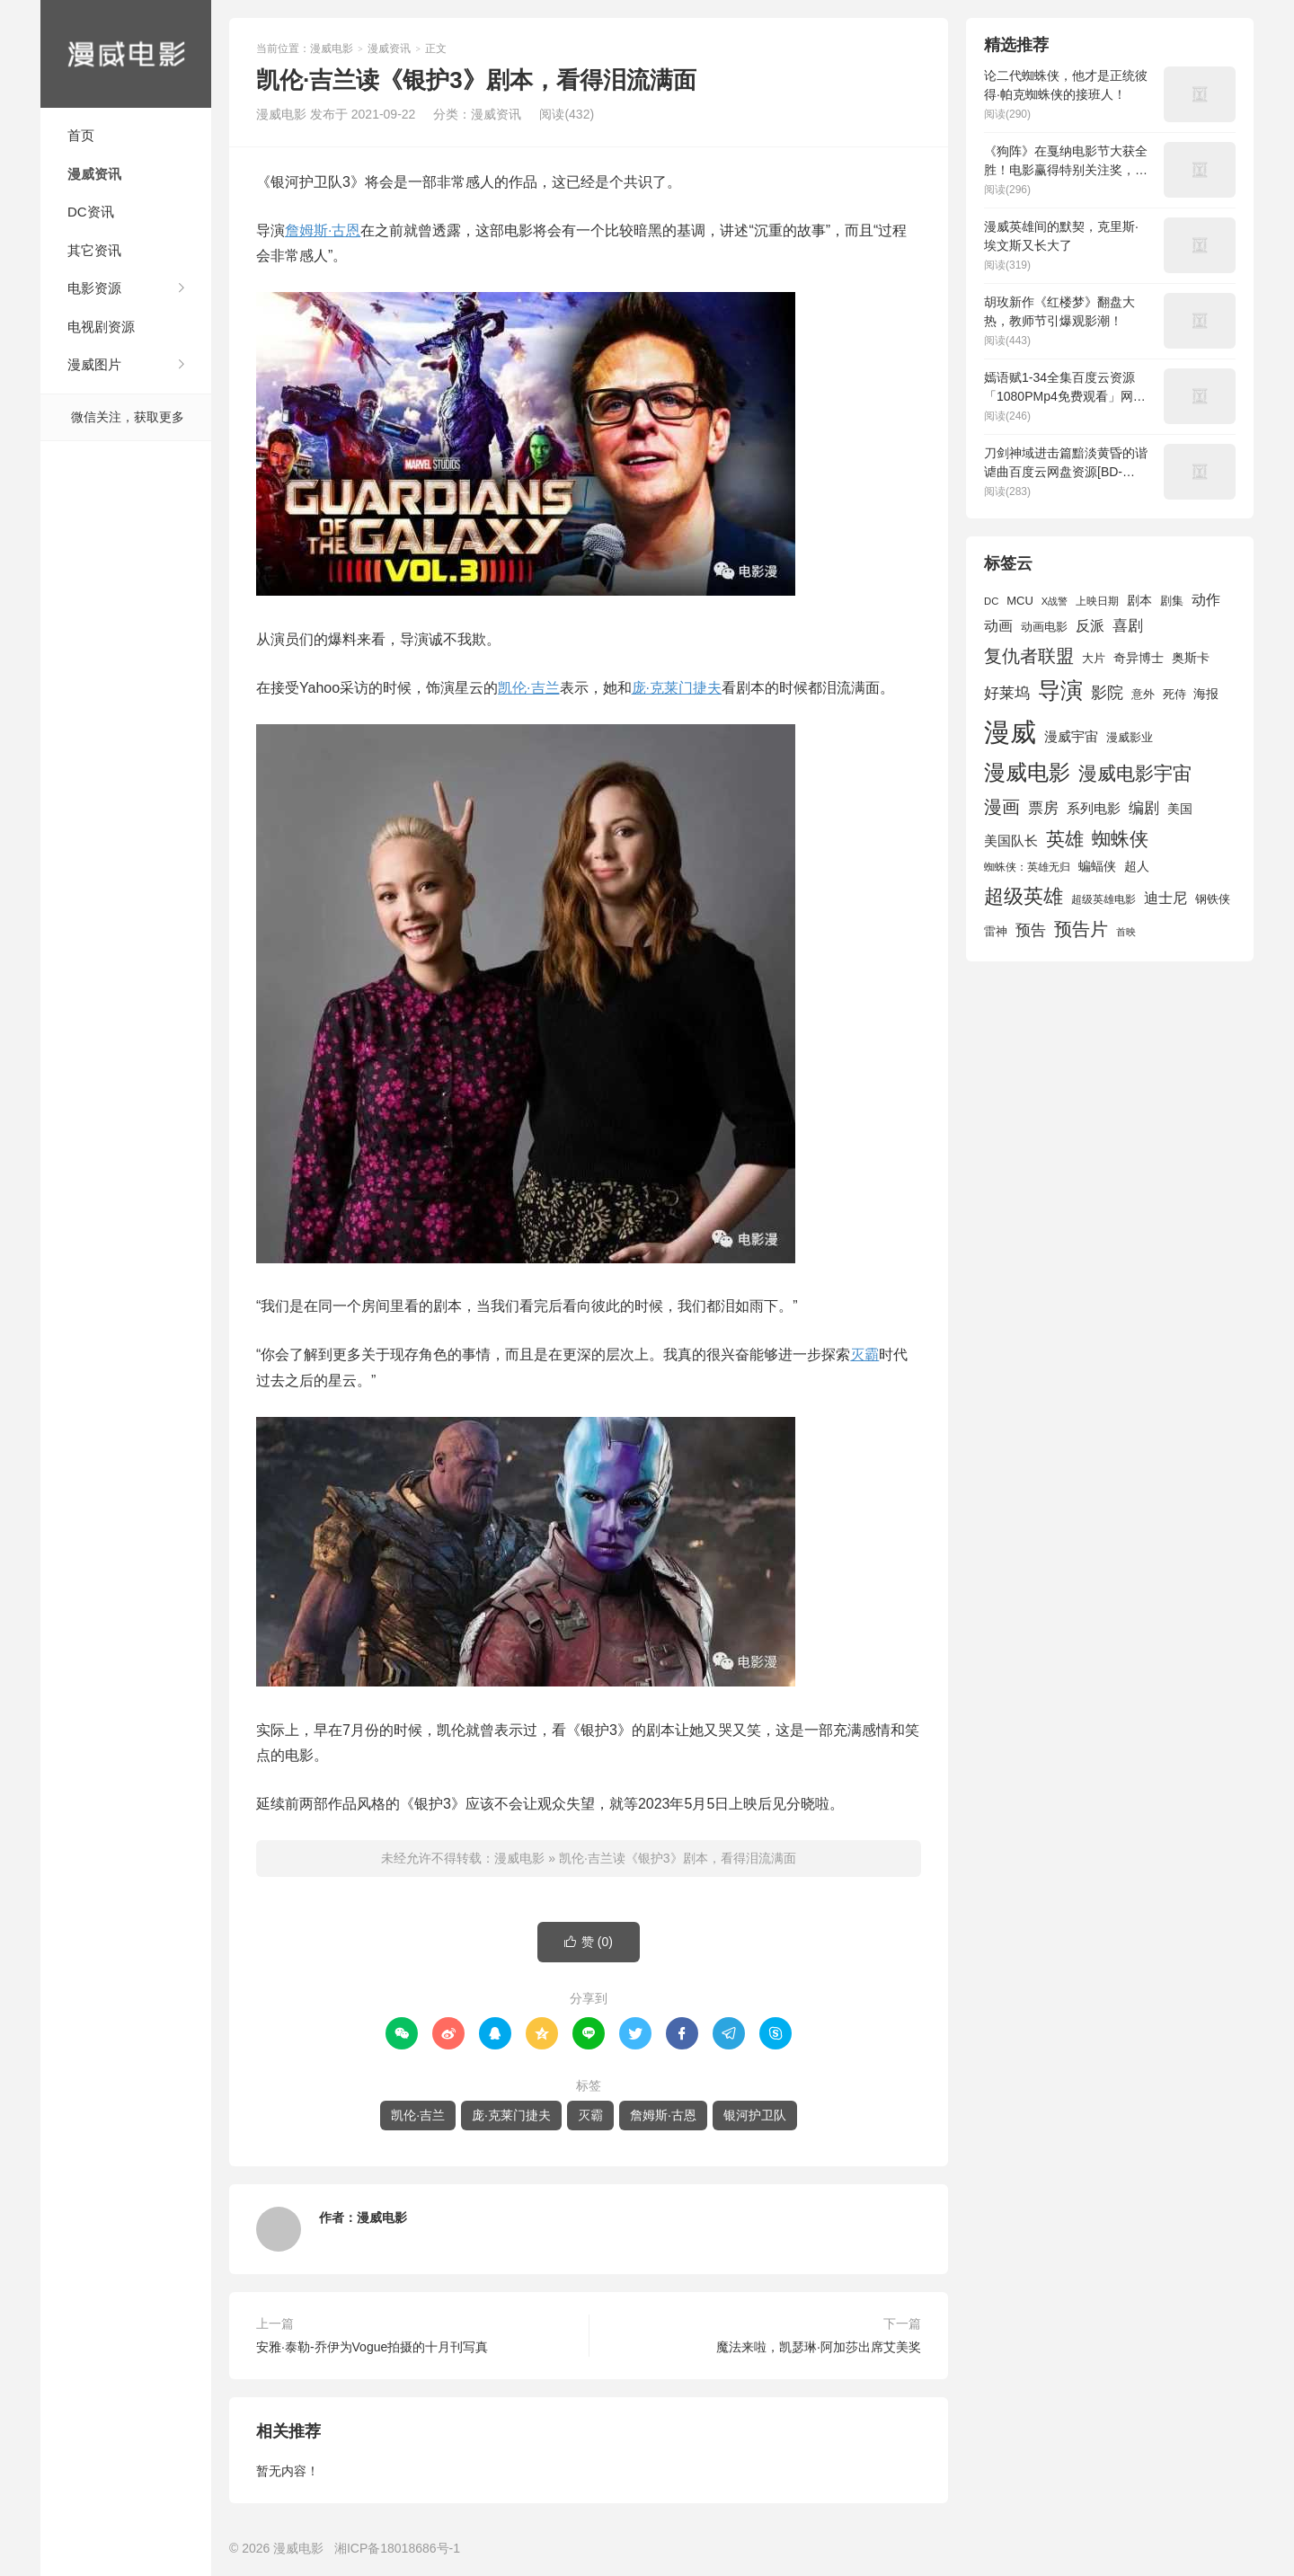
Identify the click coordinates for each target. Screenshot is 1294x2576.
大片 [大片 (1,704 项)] (1093, 658)
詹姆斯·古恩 (322, 230)
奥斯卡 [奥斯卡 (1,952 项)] (1191, 658)
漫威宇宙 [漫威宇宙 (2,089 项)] (1071, 736)
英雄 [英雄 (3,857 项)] (1065, 838)
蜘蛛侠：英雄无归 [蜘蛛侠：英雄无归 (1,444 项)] (1027, 867)
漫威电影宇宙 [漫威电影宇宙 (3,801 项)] (1135, 773)
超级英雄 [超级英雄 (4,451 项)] (1023, 896)
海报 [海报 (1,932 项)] (1206, 693)
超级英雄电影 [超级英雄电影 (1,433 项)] (1103, 899)
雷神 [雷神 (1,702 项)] (995, 931)
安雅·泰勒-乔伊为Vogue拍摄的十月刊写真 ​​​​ (374, 2347)
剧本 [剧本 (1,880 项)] (1139, 600)
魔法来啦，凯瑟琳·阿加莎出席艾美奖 (818, 2347)
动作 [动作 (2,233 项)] (1206, 599)
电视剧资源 (101, 326)
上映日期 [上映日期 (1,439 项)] (1097, 601)
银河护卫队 (754, 2115)
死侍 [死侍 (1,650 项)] (1174, 694)
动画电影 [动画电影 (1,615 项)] (1044, 627)
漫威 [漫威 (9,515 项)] (1010, 732)
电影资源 (94, 288)
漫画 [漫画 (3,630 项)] (1002, 807)
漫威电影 (125, 54)
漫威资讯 (94, 173)
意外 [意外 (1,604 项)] (1143, 694)
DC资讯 (90, 211)
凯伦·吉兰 (528, 687)
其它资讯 (94, 250)
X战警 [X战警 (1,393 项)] (1054, 601)
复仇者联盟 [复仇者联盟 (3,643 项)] (1029, 656)
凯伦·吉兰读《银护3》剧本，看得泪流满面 (677, 1858)
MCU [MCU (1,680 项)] (1019, 600)
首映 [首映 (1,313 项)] (1126, 931)
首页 (80, 135)
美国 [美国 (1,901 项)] (1179, 808)
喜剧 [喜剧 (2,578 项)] (1127, 625)
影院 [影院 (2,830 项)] (1107, 693)
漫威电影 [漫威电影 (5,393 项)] (1027, 772)
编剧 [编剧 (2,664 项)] (1144, 808)
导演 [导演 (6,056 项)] (1060, 690)
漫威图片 (94, 364)
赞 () (588, 1942)
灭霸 (864, 1354)
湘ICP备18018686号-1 (397, 2548)
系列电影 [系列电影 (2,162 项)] (1094, 808)
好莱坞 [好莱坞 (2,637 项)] (1007, 693)
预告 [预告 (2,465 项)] (1030, 930)
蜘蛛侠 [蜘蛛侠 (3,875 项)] (1120, 838)
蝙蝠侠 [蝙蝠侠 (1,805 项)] (1097, 866)
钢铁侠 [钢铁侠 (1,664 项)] (1212, 899)
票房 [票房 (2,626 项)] (1043, 808)
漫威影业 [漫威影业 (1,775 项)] (1129, 737)
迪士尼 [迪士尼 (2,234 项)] (1165, 898)
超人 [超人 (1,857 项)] (1136, 866)
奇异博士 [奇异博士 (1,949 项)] (1138, 658)
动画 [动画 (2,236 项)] (998, 625)
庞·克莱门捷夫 (677, 687)
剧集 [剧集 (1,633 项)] (1171, 601)
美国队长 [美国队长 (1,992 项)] (1011, 841)
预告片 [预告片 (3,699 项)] (1081, 929)
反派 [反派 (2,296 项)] (1090, 625)
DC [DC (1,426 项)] (991, 601)
